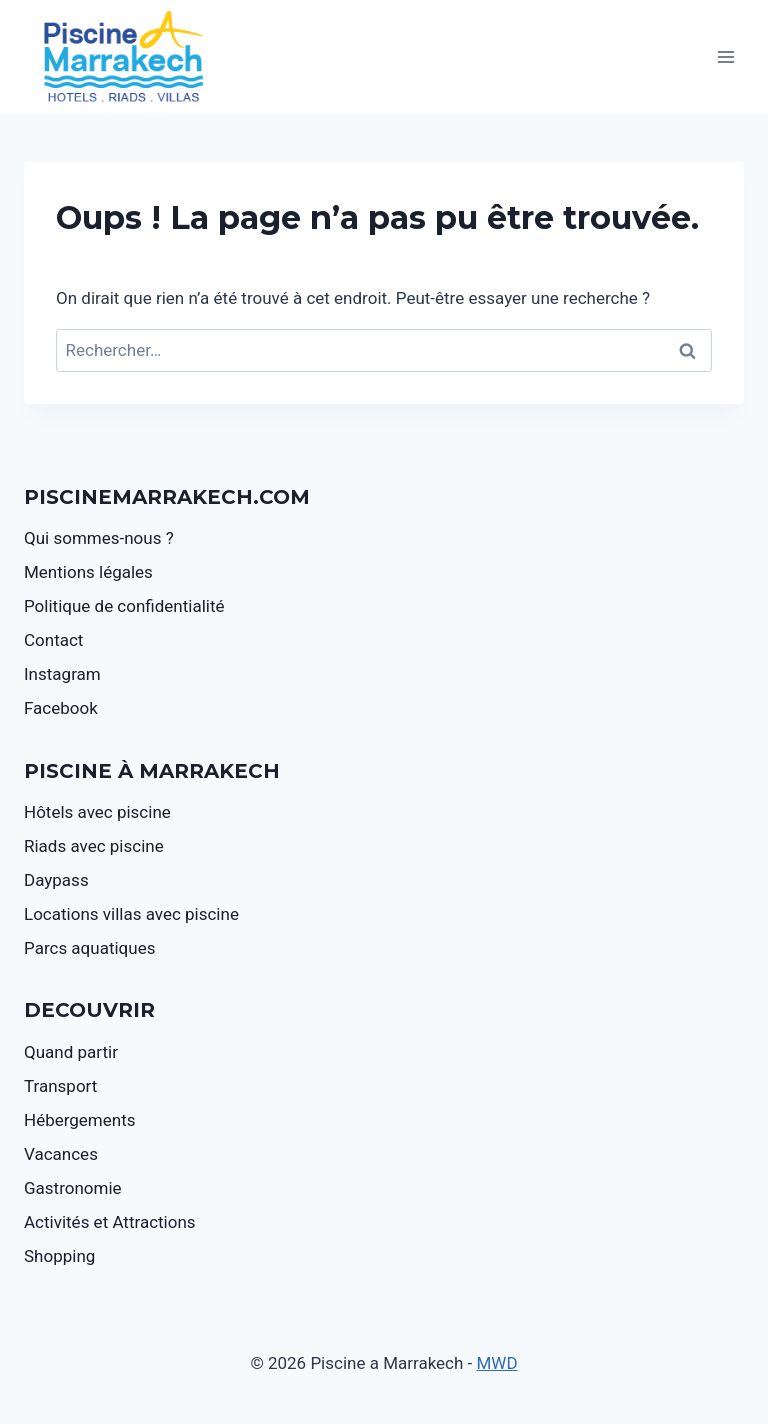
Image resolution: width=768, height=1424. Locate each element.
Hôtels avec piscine (97, 812)
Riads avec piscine (94, 846)
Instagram (62, 674)
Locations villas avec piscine (131, 914)
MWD (497, 1363)
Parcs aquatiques (89, 948)
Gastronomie (73, 1188)
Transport (60, 1086)
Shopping (59, 1256)
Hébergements (80, 1120)
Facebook (61, 708)
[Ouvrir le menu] (725, 57)
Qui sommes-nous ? (99, 538)
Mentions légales (88, 572)
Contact (53, 640)
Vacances (61, 1154)
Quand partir (71, 1052)
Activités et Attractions (110, 1222)
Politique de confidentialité (124, 606)
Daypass (56, 880)
